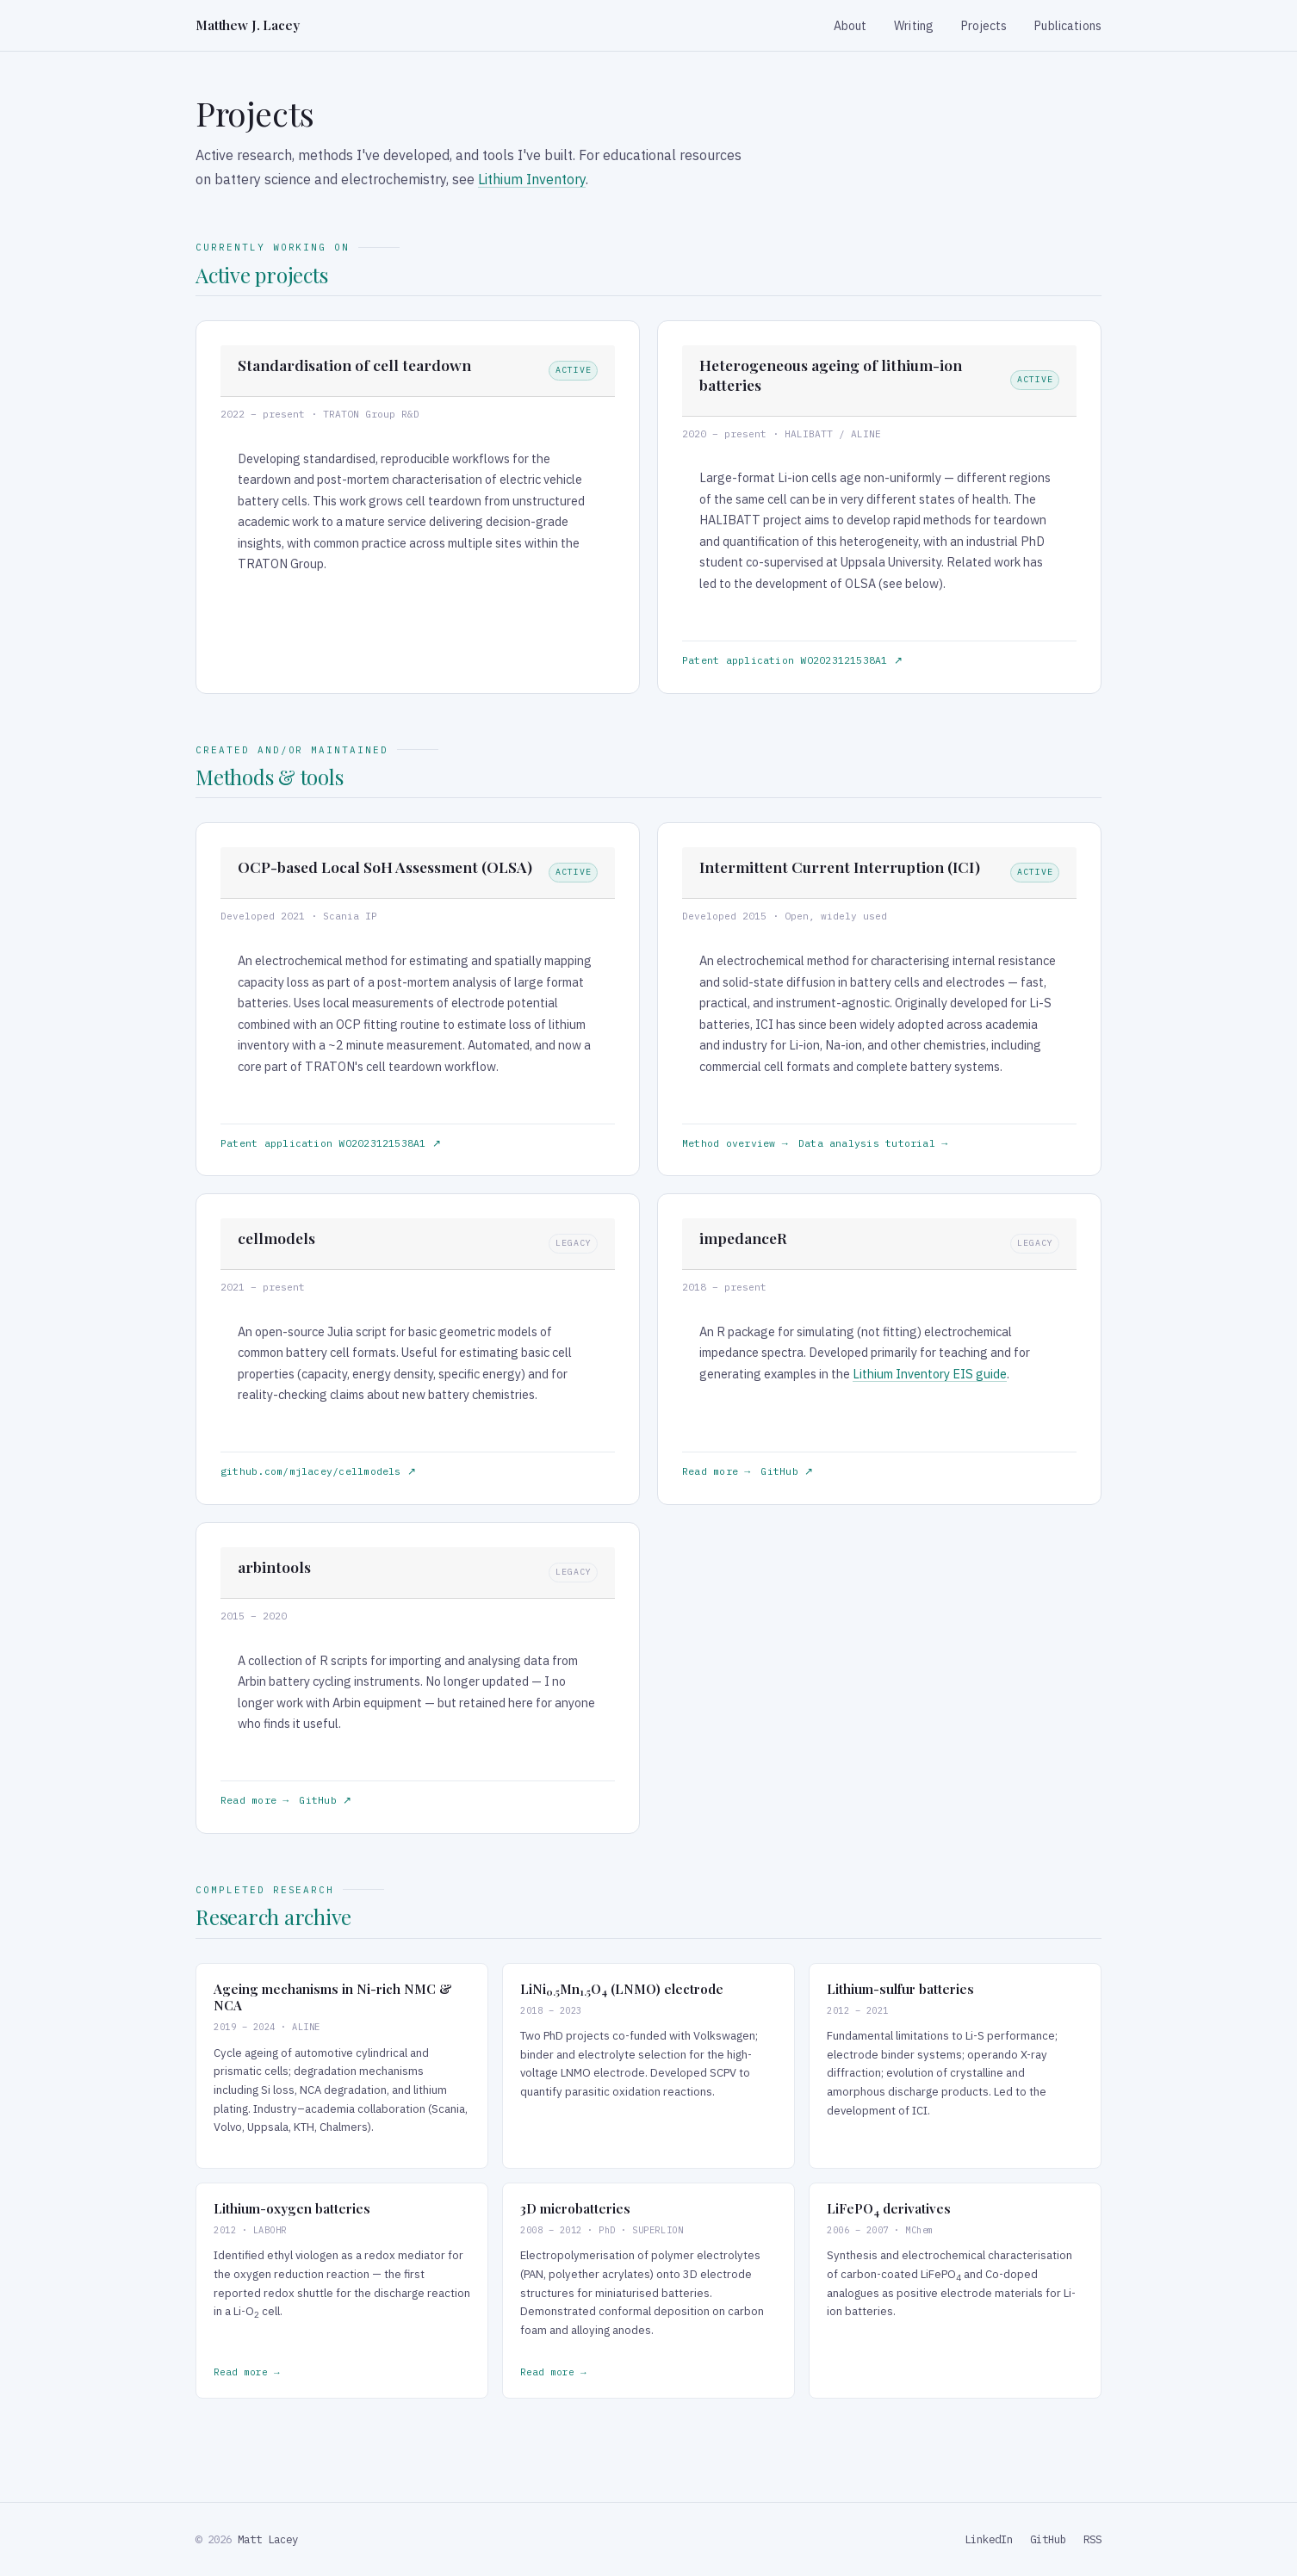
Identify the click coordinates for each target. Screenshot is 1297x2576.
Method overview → (735, 1142)
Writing (914, 26)
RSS (1092, 2539)
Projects (984, 26)
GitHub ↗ (786, 1470)
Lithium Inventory (532, 179)
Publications (1068, 26)
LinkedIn (989, 2539)
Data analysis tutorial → (872, 1142)
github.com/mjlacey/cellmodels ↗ (318, 1470)
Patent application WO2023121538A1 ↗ (792, 659)
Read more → (716, 1470)
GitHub (1048, 2539)
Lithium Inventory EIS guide (930, 1373)
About (850, 26)
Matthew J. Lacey (247, 25)
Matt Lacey (268, 2539)
